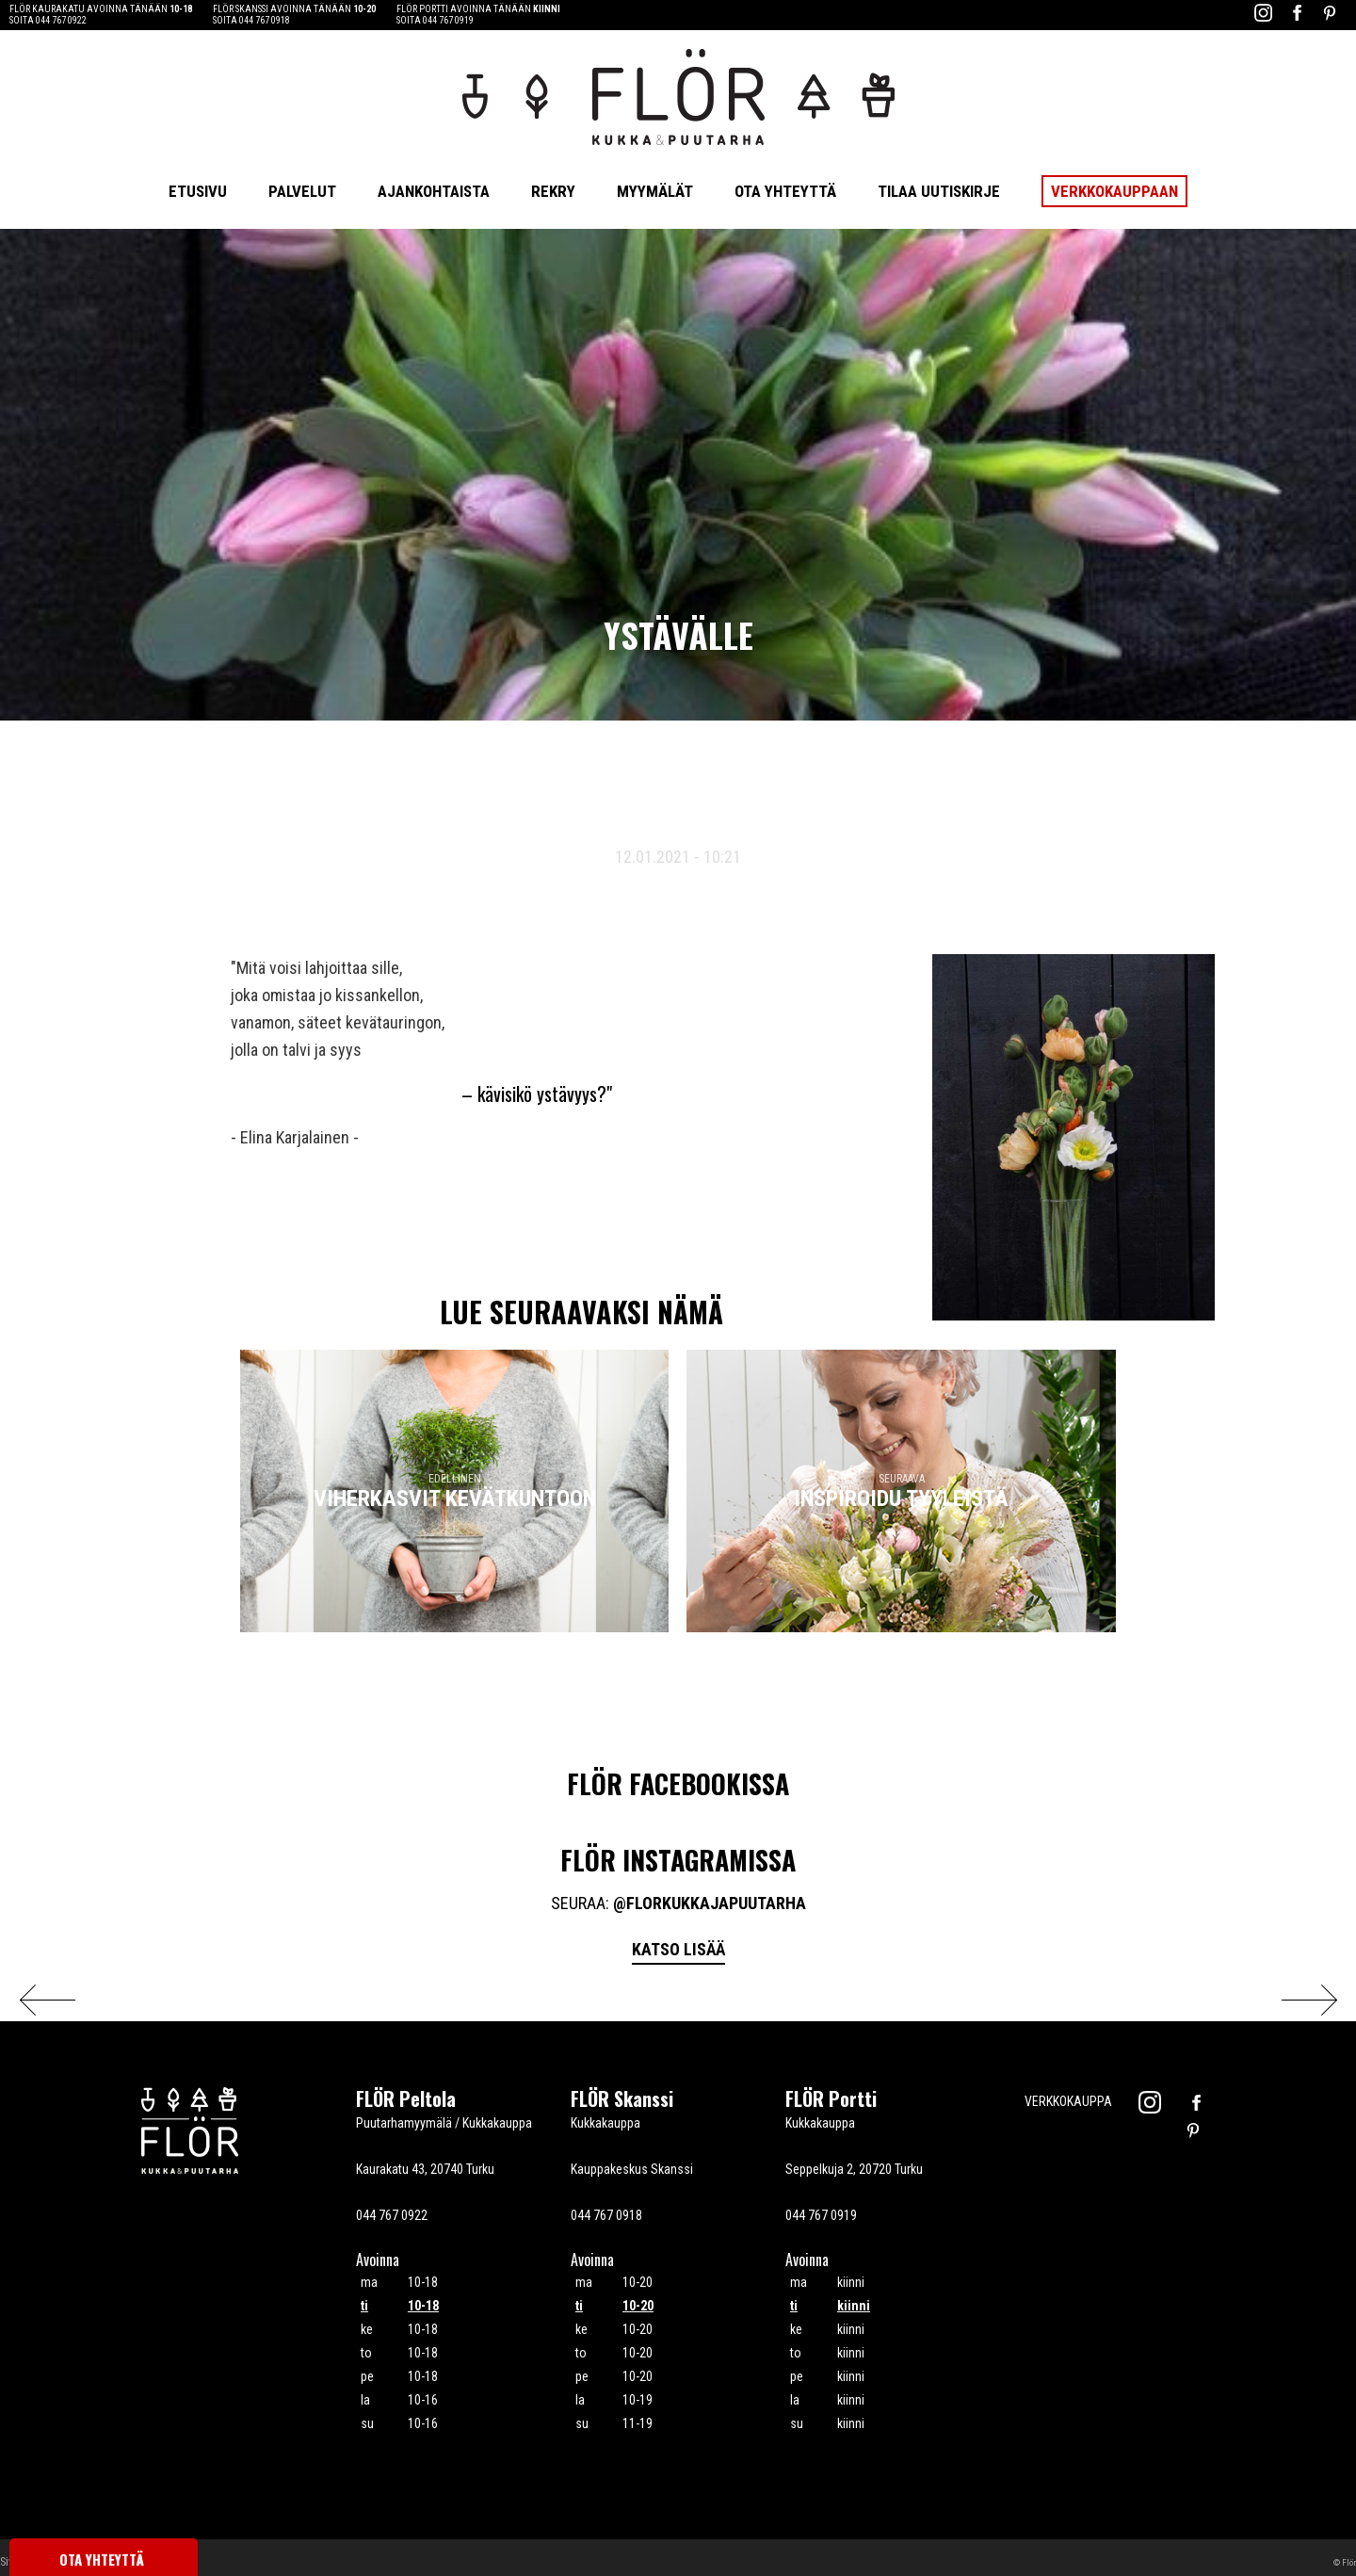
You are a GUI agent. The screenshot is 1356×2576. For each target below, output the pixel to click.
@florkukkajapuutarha (709, 1903)
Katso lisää (678, 1949)
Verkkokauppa (1068, 2101)
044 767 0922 (61, 20)
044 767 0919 (448, 20)
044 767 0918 (264, 20)
